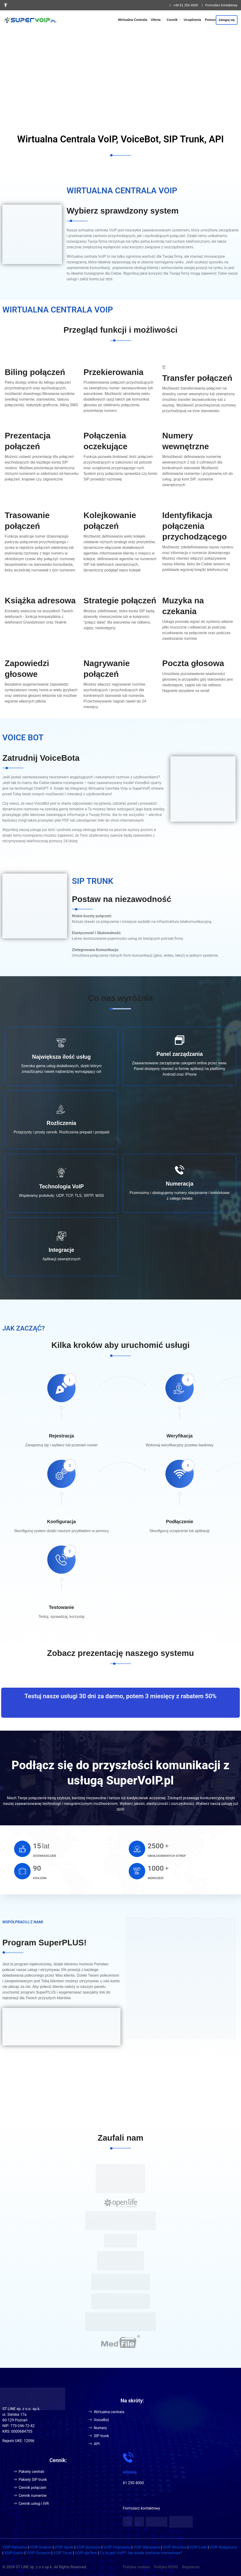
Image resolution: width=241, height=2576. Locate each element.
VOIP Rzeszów (88, 2547)
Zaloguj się (227, 20)
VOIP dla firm (86, 2553)
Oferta (156, 20)
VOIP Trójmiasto (116, 2547)
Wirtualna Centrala (132, 20)
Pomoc (210, 20)
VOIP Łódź (198, 2547)
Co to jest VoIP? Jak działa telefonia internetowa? (141, 2553)
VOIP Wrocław (174, 2547)
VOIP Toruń (62, 2553)
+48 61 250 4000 (183, 5)
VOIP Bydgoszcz (223, 2547)
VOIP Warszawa (146, 2547)
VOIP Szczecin (38, 2553)
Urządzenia (192, 20)
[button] (6, 5)
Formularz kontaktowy (219, 5)
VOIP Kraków (41, 2547)
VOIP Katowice (14, 2547)
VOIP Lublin (14, 2553)
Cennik (172, 20)
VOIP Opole (64, 2547)
